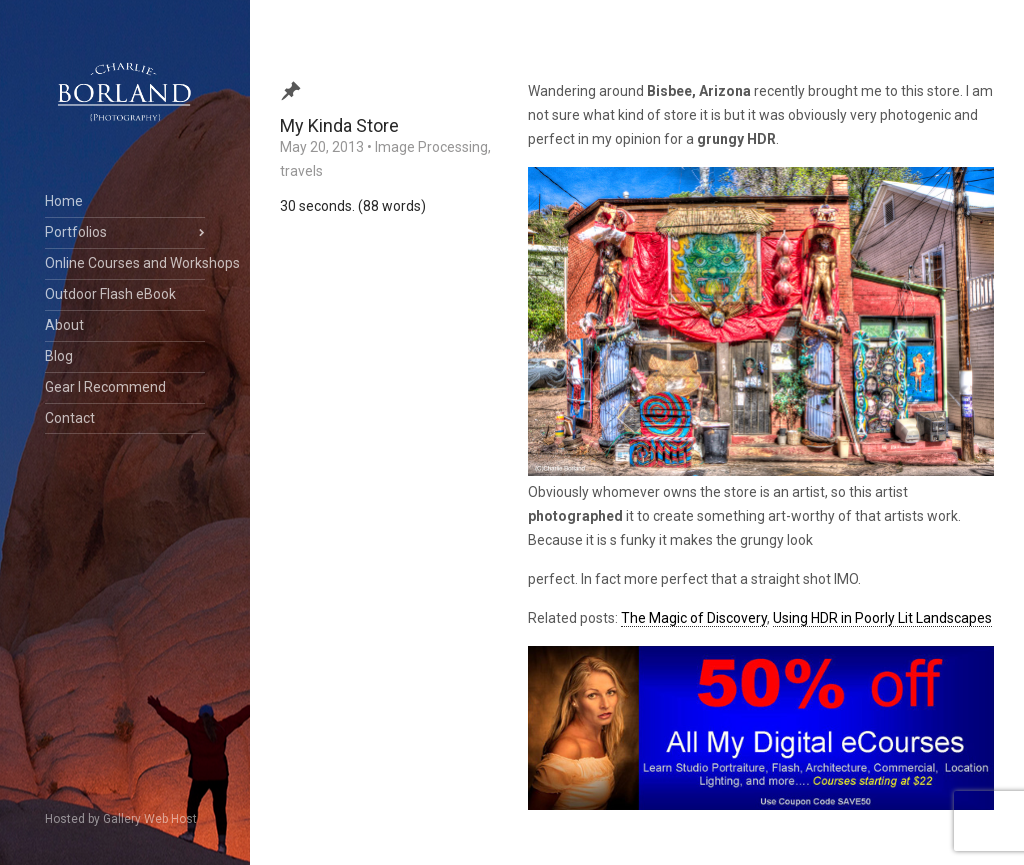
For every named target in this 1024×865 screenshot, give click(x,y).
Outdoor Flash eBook (110, 294)
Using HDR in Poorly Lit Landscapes (882, 618)
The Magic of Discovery (694, 618)
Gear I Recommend (105, 387)
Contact (70, 418)
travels (301, 171)
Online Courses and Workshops (125, 263)
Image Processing (431, 147)
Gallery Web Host (150, 819)
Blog (59, 356)
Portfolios (76, 232)
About (64, 325)
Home (64, 201)
